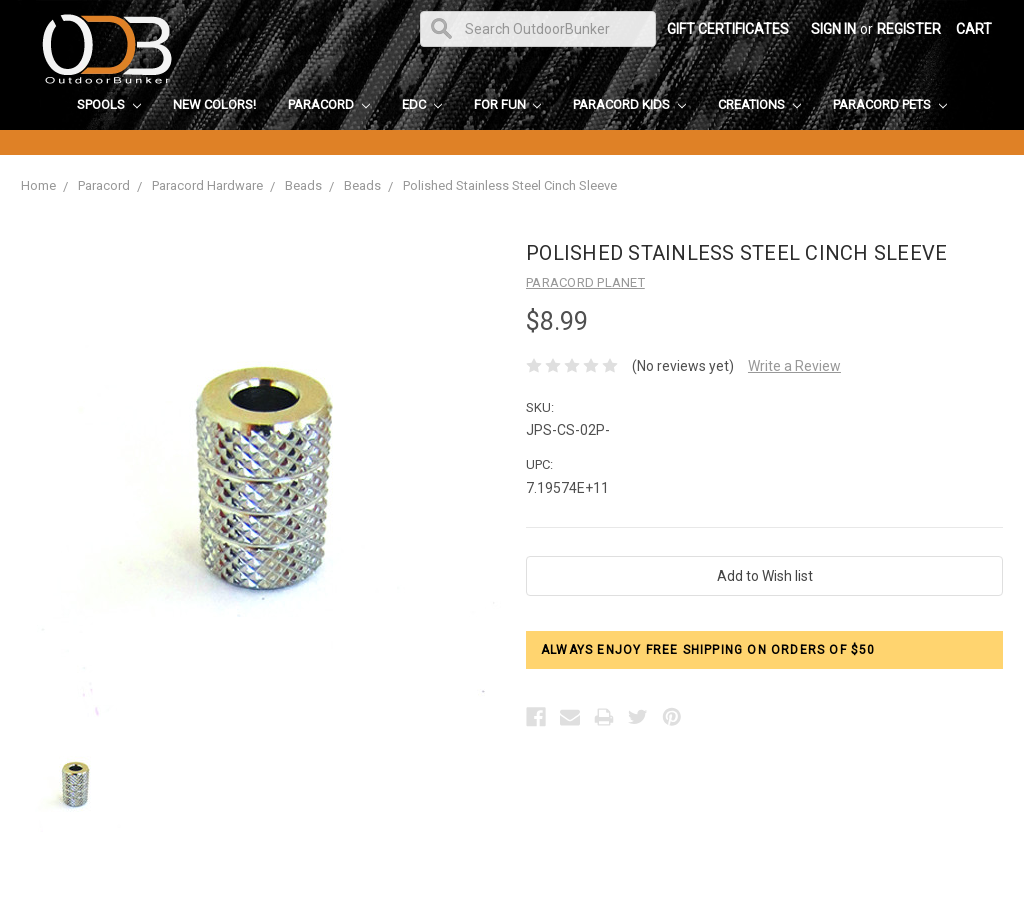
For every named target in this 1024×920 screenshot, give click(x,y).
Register (909, 29)
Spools (109, 104)
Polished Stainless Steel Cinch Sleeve (510, 185)
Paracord (329, 104)
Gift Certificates (728, 29)
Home (38, 185)
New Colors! (214, 104)
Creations (759, 104)
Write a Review (794, 366)
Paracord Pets (890, 104)
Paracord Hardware (207, 185)
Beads (303, 185)
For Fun (508, 104)
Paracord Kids (629, 104)
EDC (422, 104)
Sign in (833, 29)
